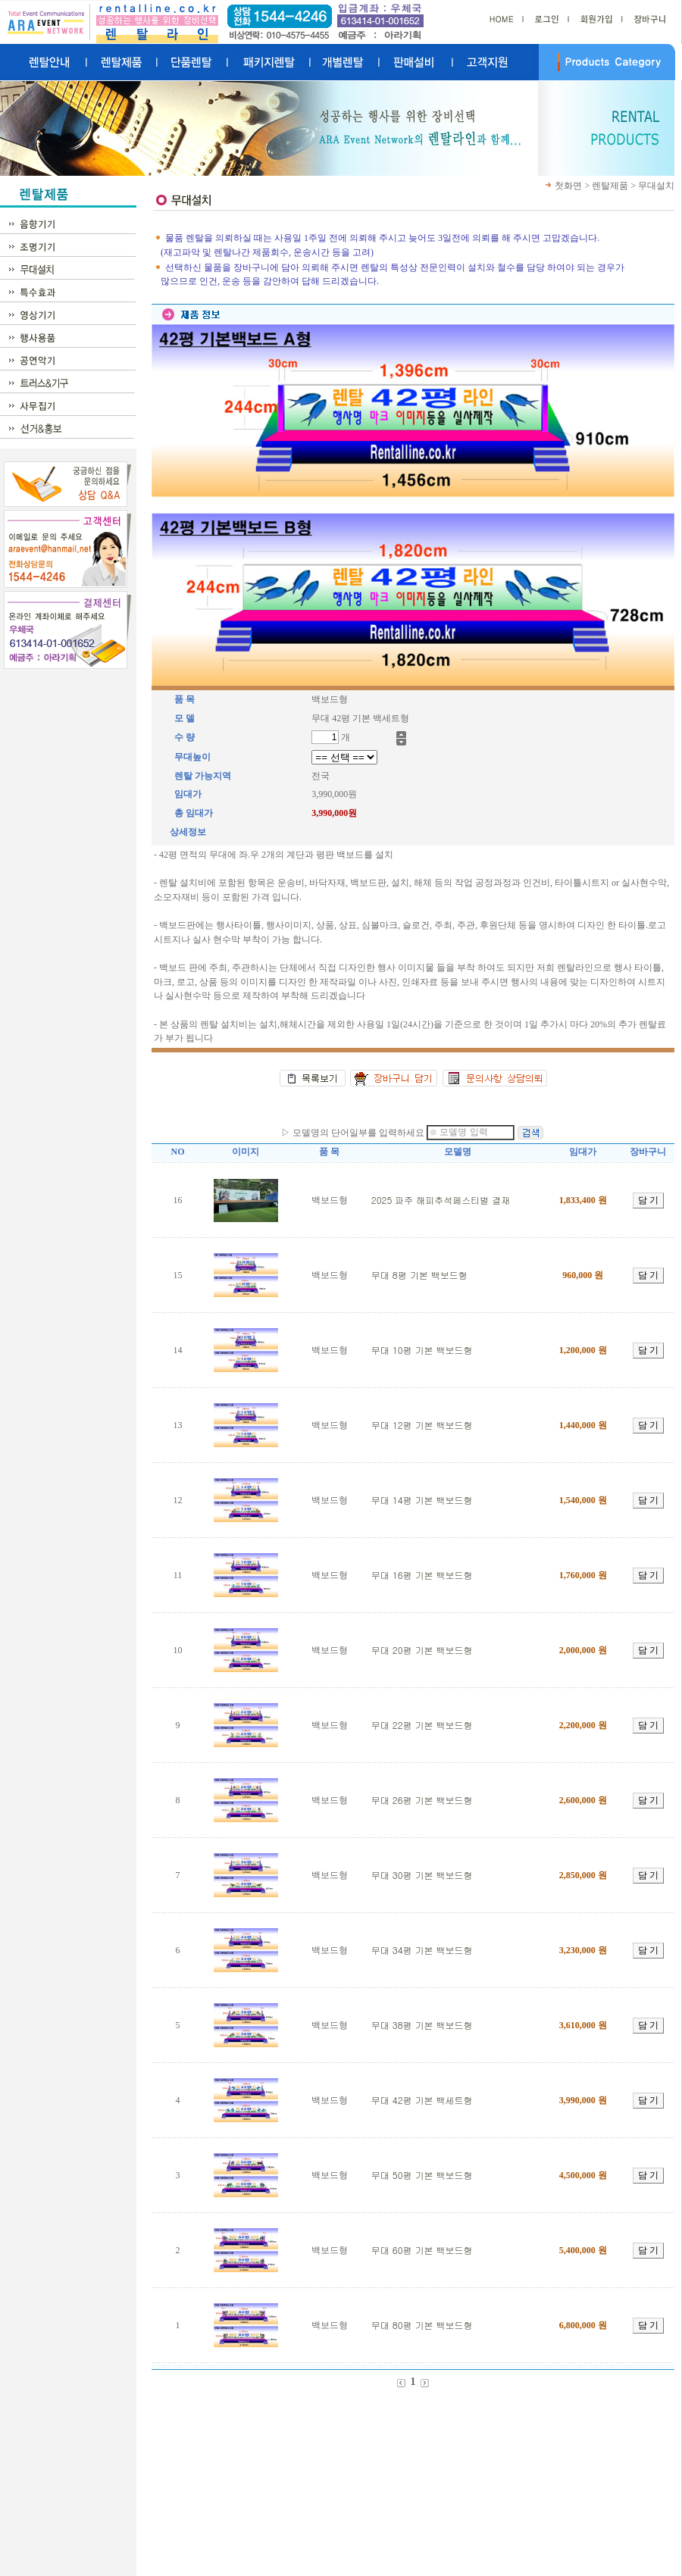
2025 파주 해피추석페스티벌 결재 (441, 1199)
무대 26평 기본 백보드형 (422, 1799)
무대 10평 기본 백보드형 (422, 1349)
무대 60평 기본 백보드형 (422, 2249)
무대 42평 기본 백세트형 (422, 2099)
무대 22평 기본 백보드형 (422, 1724)
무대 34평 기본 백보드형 (422, 1949)
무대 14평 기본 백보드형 (422, 1499)
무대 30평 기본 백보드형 (422, 1874)
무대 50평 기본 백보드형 (422, 2174)
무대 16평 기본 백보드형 (422, 1574)
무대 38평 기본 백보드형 (422, 2024)
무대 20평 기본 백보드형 (422, 1649)
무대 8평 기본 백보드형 (419, 1274)
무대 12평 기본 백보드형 (422, 1424)
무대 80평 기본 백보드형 (422, 2324)
